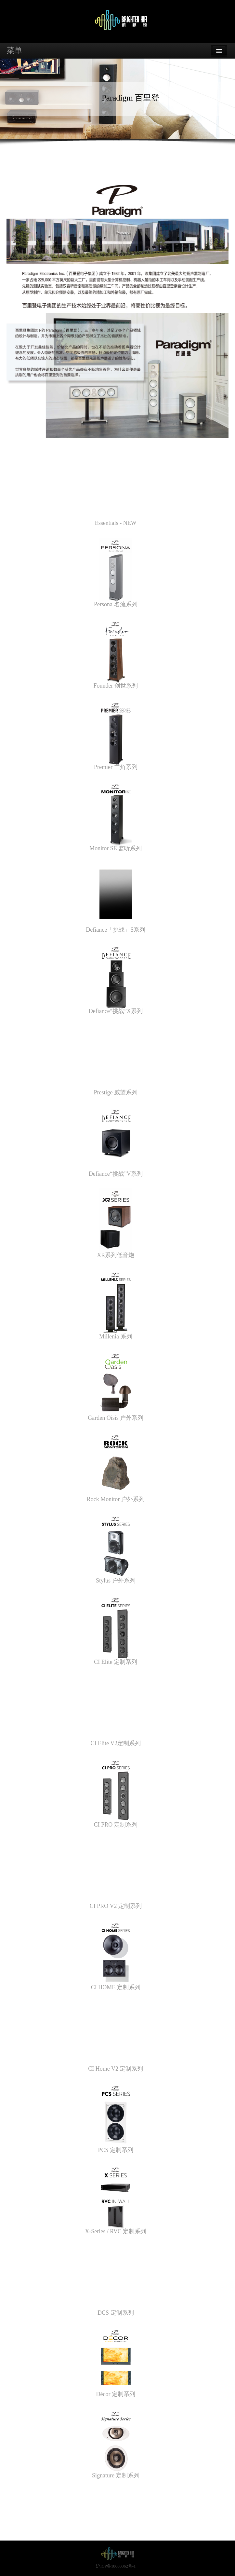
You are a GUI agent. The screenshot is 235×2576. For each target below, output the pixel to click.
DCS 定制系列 (116, 2312)
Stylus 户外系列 (116, 1580)
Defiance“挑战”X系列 (116, 1011)
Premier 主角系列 (115, 767)
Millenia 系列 (115, 1336)
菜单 (14, 50)
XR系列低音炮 (115, 1255)
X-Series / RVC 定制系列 (115, 2231)
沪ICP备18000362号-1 (116, 2566)
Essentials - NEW (116, 523)
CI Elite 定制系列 (115, 1662)
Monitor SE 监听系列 (115, 848)
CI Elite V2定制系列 (115, 1743)
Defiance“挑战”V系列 (116, 1174)
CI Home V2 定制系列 (115, 2068)
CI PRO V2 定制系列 (116, 1906)
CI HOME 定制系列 (115, 1987)
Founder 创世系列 (116, 685)
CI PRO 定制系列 (115, 1824)
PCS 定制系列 (116, 2150)
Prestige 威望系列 (116, 1092)
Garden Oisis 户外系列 (115, 1418)
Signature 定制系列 (115, 2475)
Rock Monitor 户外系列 (116, 1499)
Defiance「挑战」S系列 (115, 929)
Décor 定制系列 (115, 2394)
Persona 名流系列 (115, 604)
